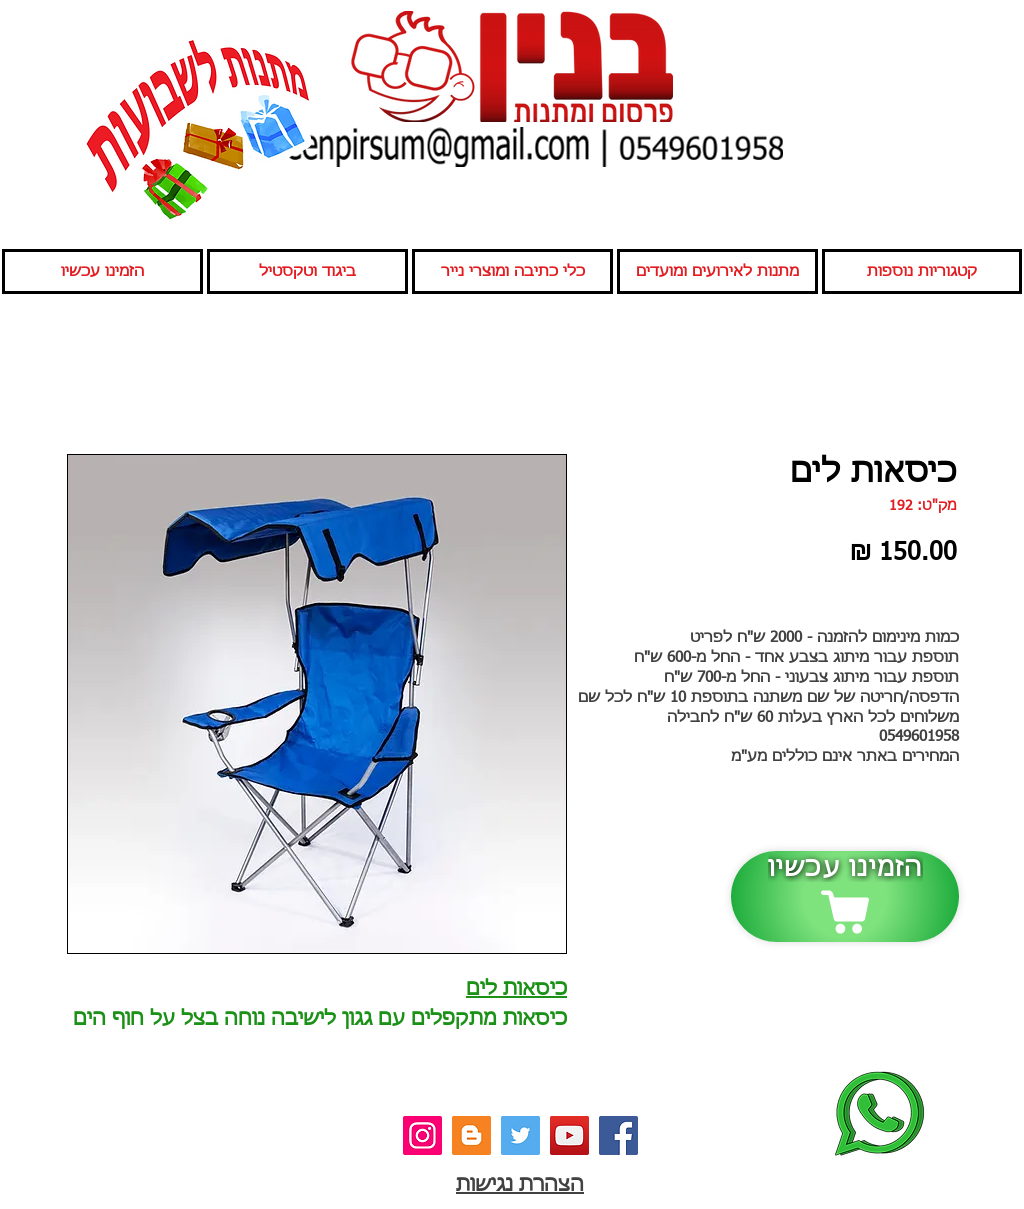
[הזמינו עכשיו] (845, 896)
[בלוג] (471, 1135)
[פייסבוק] (618, 1135)
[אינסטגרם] (422, 1135)
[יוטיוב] (569, 1135)
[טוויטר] (520, 1135)
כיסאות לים (516, 989)
